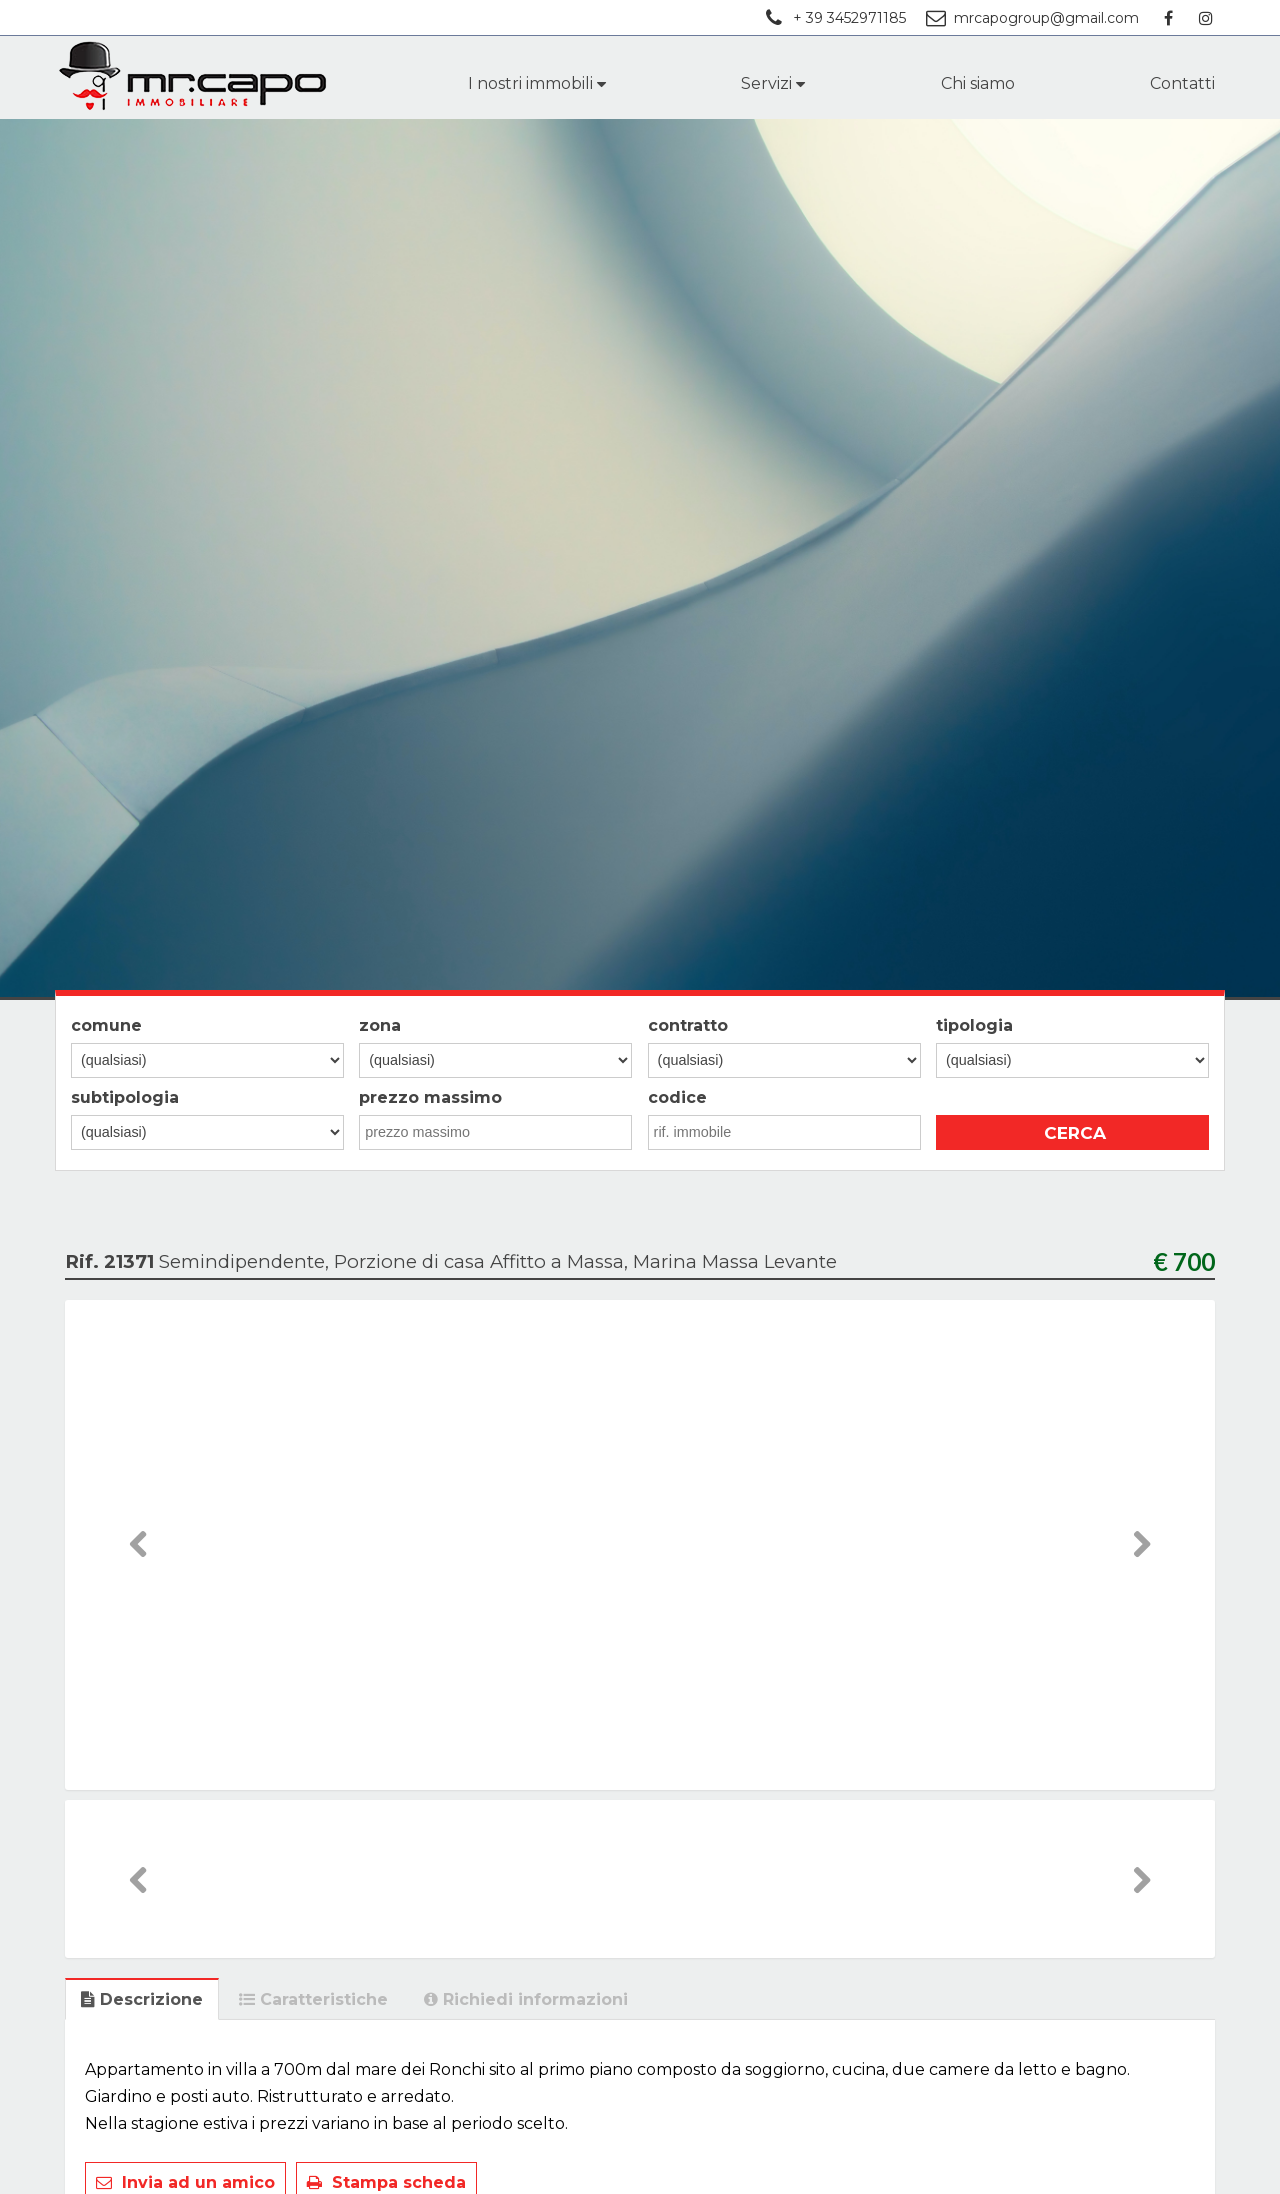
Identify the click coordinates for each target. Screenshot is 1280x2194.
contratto (688, 1025)
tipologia (974, 1025)
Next (1141, 1564)
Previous (139, 1564)
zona (380, 1025)
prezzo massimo (430, 1097)
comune (106, 1025)
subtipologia (125, 1097)
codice (677, 1097)
